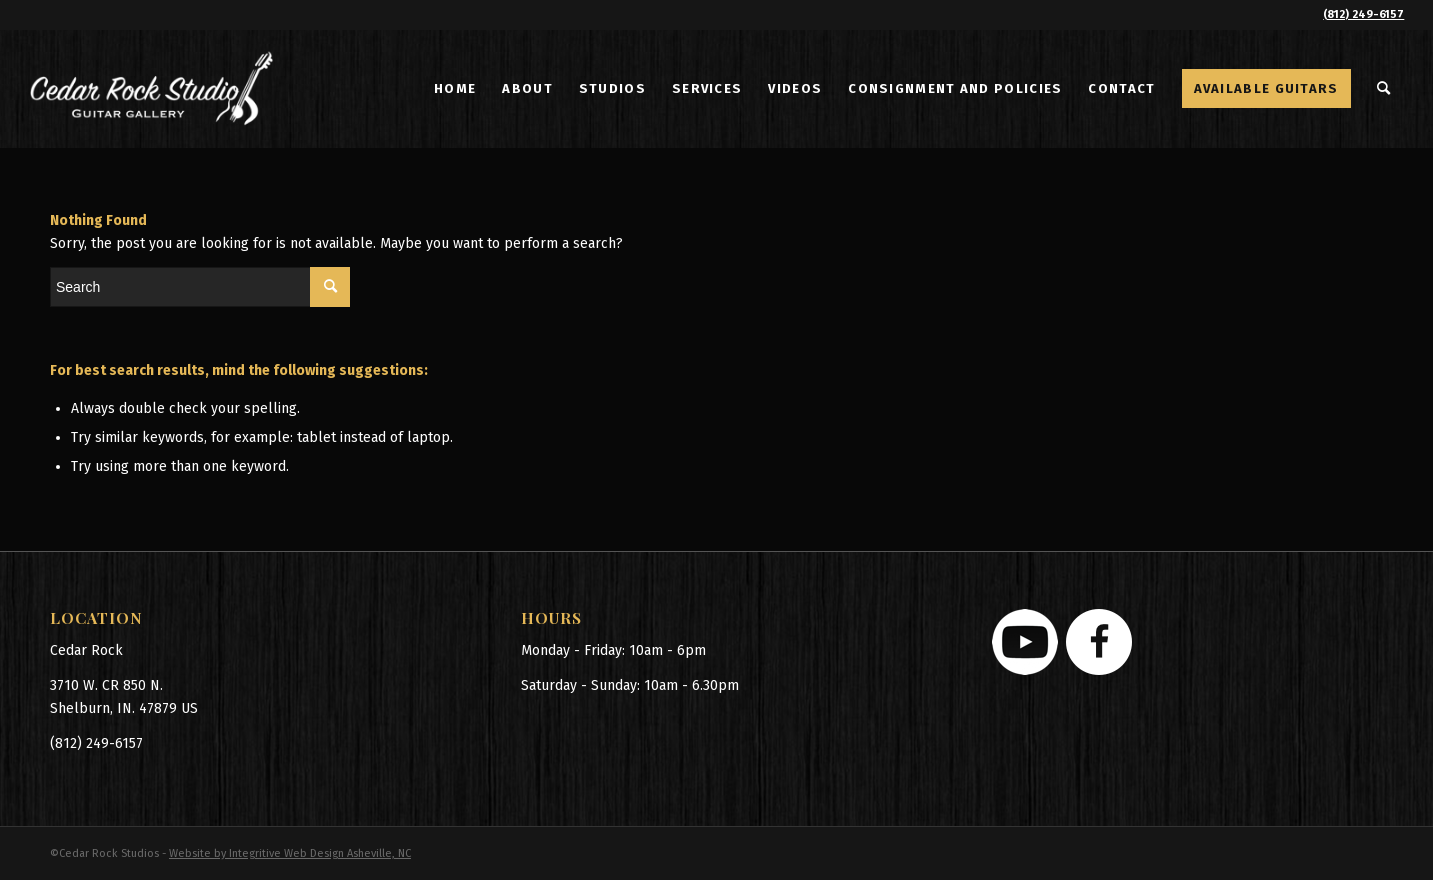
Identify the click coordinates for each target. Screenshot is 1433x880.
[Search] (1384, 89)
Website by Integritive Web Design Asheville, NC (290, 853)
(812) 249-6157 (1363, 14)
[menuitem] (455, 89)
